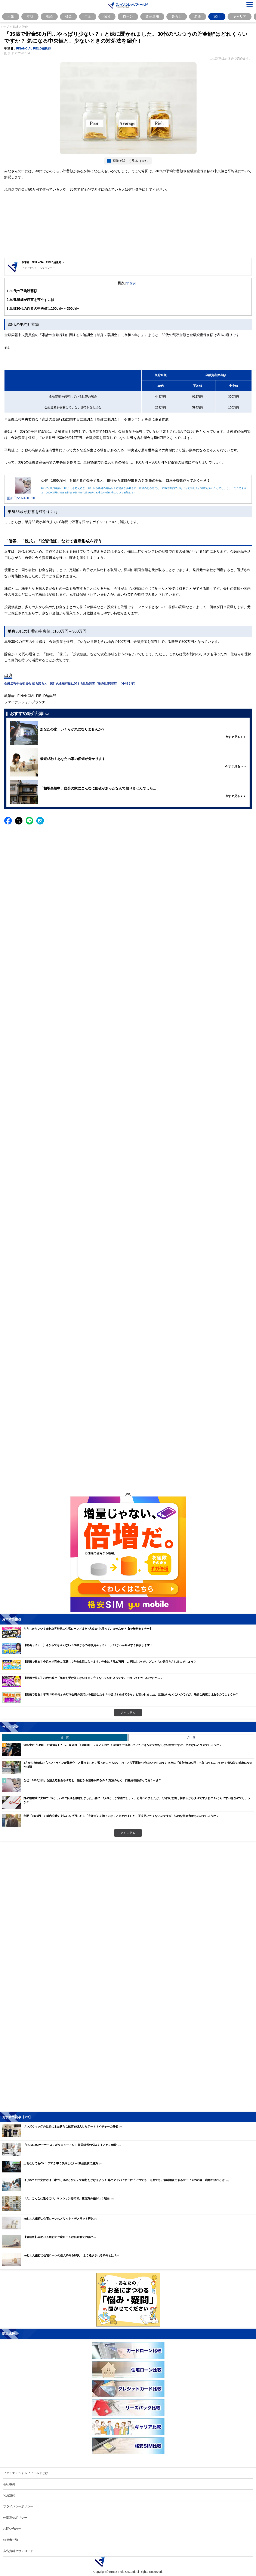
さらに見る (128, 1712)
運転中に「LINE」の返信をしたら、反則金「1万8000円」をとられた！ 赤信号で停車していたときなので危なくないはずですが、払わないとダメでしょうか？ (123, 1745)
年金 (87, 16)
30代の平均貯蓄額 (22, 291)
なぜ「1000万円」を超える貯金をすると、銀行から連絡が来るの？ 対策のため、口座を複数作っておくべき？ (92, 1780)
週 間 (65, 1737)
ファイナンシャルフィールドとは (25, 2472)
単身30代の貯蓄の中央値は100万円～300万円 (43, 308)
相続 (49, 16)
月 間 (191, 1737)
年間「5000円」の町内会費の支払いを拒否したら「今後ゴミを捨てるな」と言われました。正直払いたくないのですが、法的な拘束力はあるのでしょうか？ (121, 1816)
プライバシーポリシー (18, 2506)
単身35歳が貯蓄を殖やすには (30, 300)
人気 (10, 16)
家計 (216, 16)
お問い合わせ (12, 2528)
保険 (107, 16)
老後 (197, 16)
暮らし (177, 16)
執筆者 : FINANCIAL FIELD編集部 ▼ (43, 262)
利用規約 (9, 2495)
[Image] (128, 5)
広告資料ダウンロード (18, 2550)
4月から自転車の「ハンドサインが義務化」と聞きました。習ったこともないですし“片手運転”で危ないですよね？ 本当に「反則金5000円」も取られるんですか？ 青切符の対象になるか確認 (138, 1764)
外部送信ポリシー (15, 2517)
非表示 (130, 283)
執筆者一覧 (10, 2539)
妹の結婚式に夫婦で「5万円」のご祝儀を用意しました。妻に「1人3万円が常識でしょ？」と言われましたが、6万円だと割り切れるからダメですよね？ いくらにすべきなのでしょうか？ (137, 1800)
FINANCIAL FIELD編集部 (33, 48)
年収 (30, 16)
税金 (68, 16)
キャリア (239, 16)
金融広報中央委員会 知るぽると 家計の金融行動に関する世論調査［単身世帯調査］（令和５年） (70, 683)
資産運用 (152, 16)
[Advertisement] (128, 226)
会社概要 (9, 2484)
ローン (128, 16)
